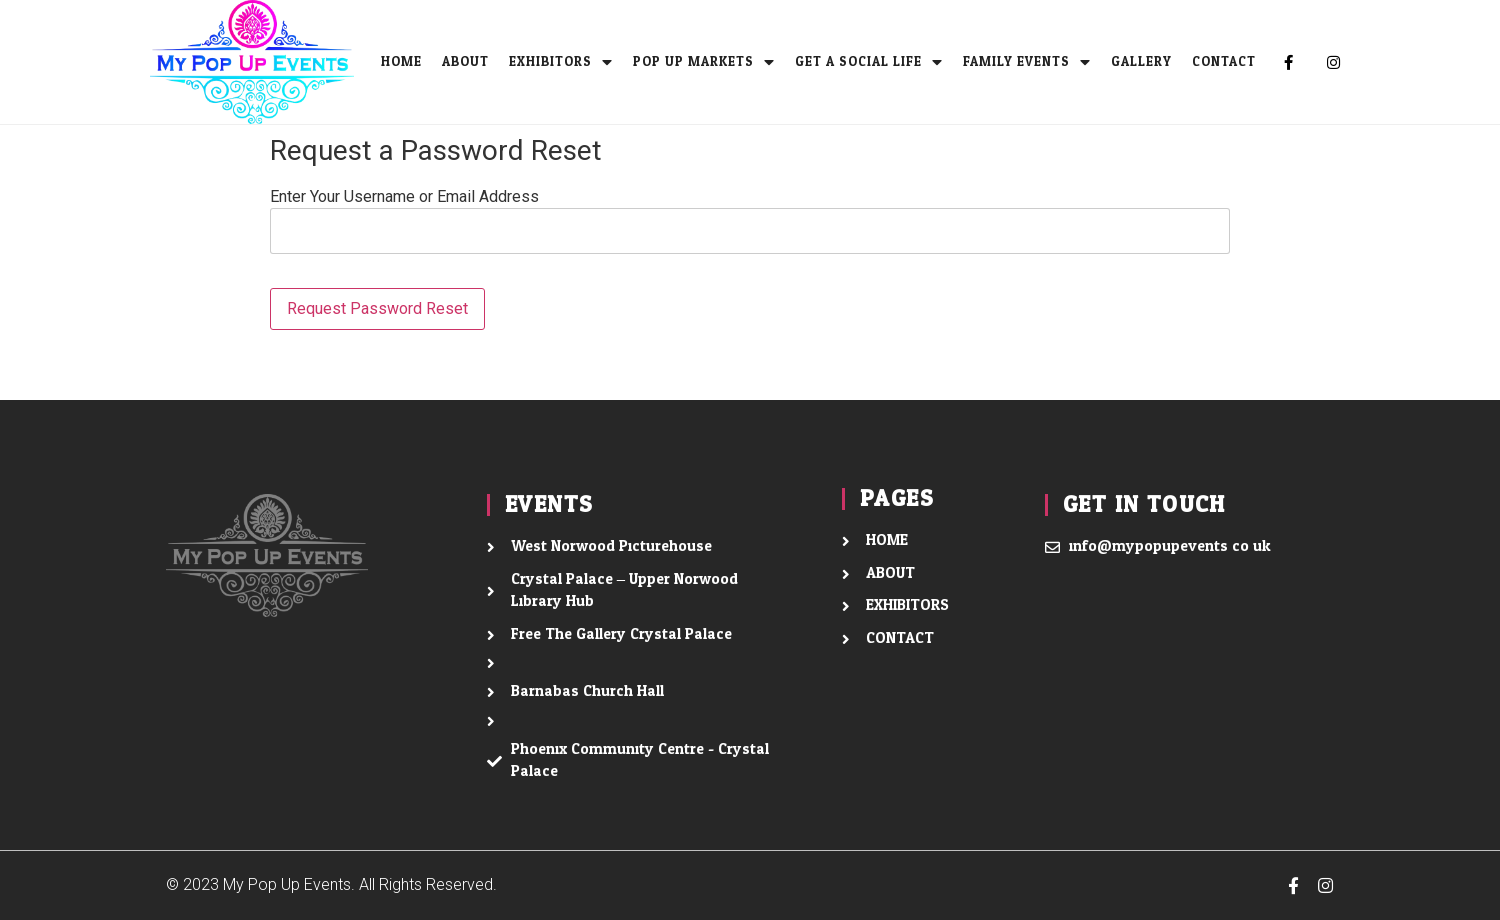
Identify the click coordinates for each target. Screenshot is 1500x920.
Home (401, 62)
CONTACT (1224, 62)
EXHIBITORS (561, 62)
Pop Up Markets (704, 62)
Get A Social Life (869, 62)
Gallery (1141, 62)
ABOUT (465, 62)
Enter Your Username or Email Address (404, 196)
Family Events (1027, 62)
